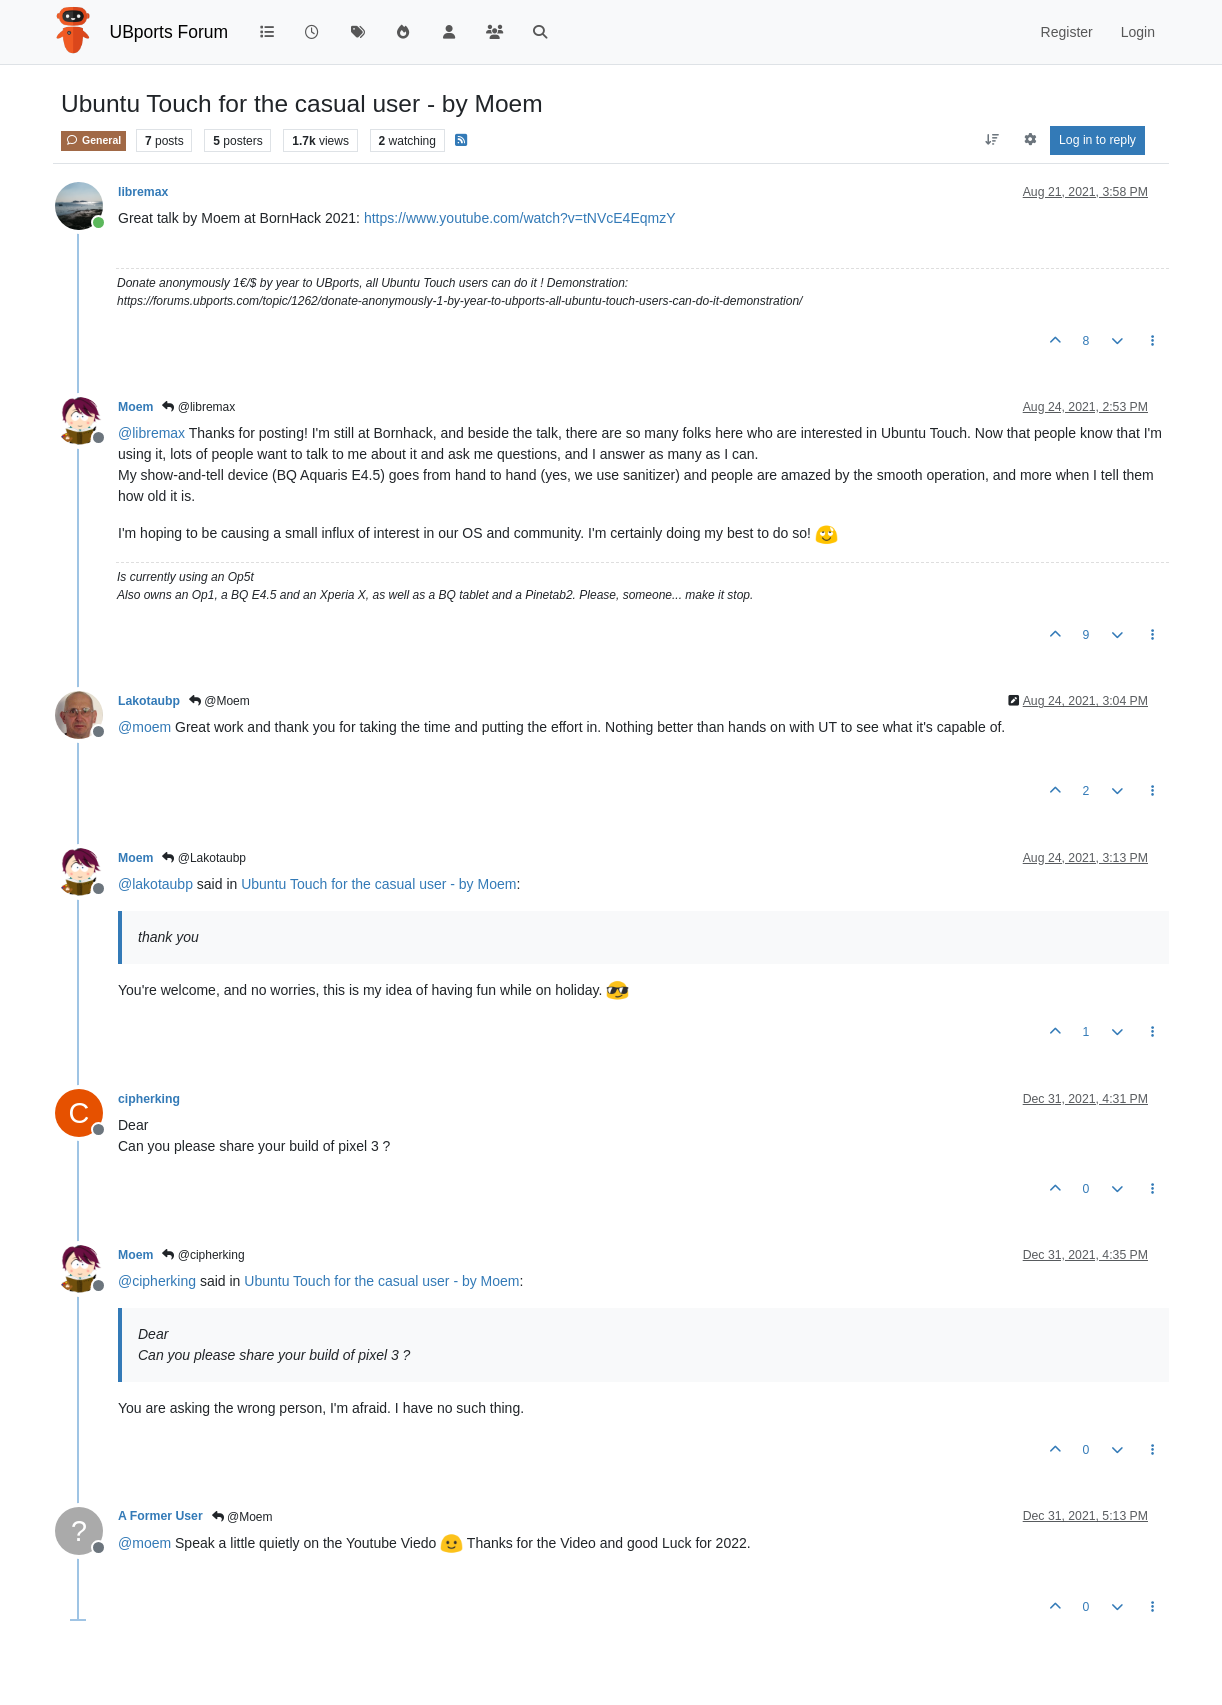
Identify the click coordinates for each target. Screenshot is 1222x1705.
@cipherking (203, 1255)
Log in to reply (1097, 140)
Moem (135, 407)
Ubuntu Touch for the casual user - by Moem (378, 884)
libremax (143, 192)
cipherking (149, 1099)
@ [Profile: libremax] (151, 433)
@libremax (198, 407)
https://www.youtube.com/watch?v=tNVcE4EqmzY (520, 218)
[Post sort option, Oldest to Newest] (992, 140)
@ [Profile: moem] (144, 727)
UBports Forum (169, 32)
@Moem (219, 701)
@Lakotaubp (204, 858)
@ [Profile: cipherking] (157, 1281)
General (93, 140)
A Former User (160, 1516)
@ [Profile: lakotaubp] (155, 884)
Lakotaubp (149, 701)
